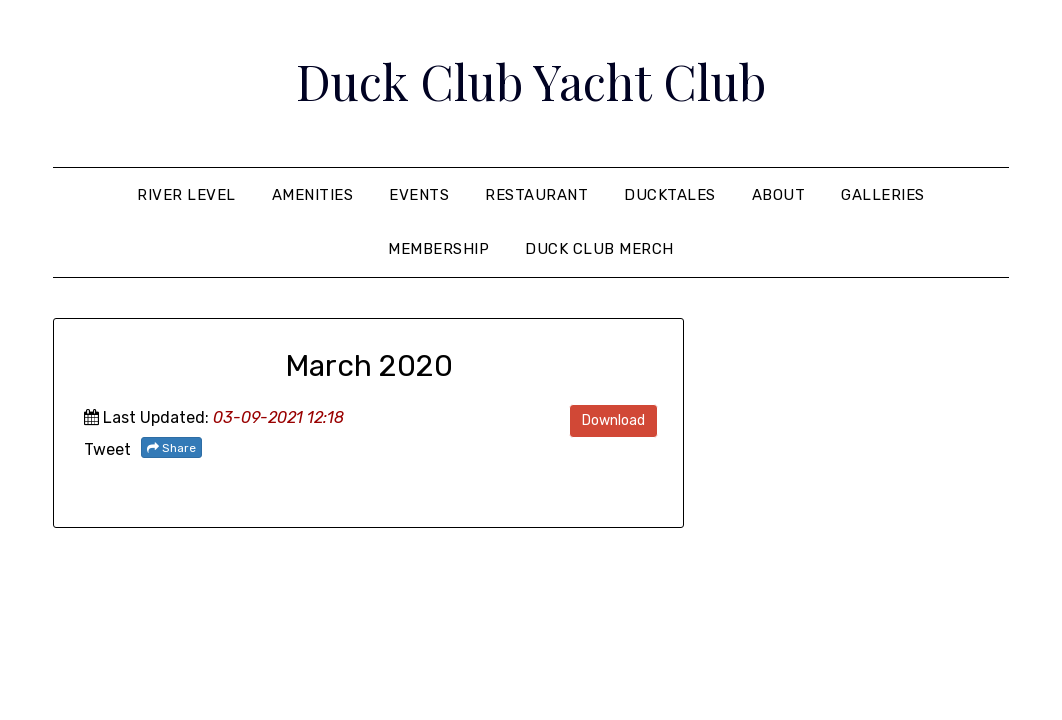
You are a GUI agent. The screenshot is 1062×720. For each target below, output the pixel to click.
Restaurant (536, 195)
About (779, 195)
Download (613, 420)
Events (419, 195)
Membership (438, 249)
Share (171, 448)
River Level (186, 195)
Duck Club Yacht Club (531, 81)
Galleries (883, 195)
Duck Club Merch (599, 249)
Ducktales (670, 195)
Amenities (313, 195)
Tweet (107, 449)
